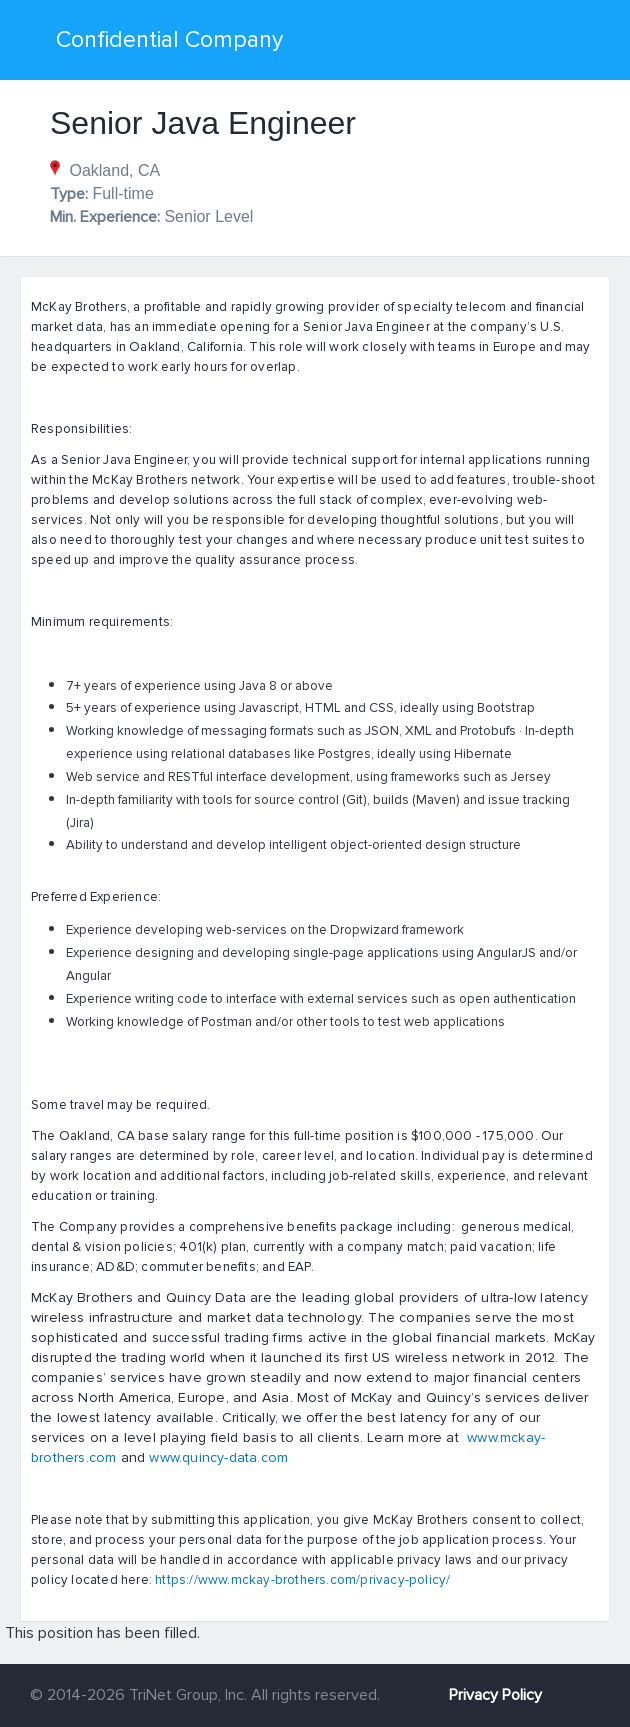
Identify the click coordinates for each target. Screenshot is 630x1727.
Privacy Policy (495, 1695)
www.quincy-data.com (218, 1457)
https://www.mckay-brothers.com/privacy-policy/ (302, 1580)
